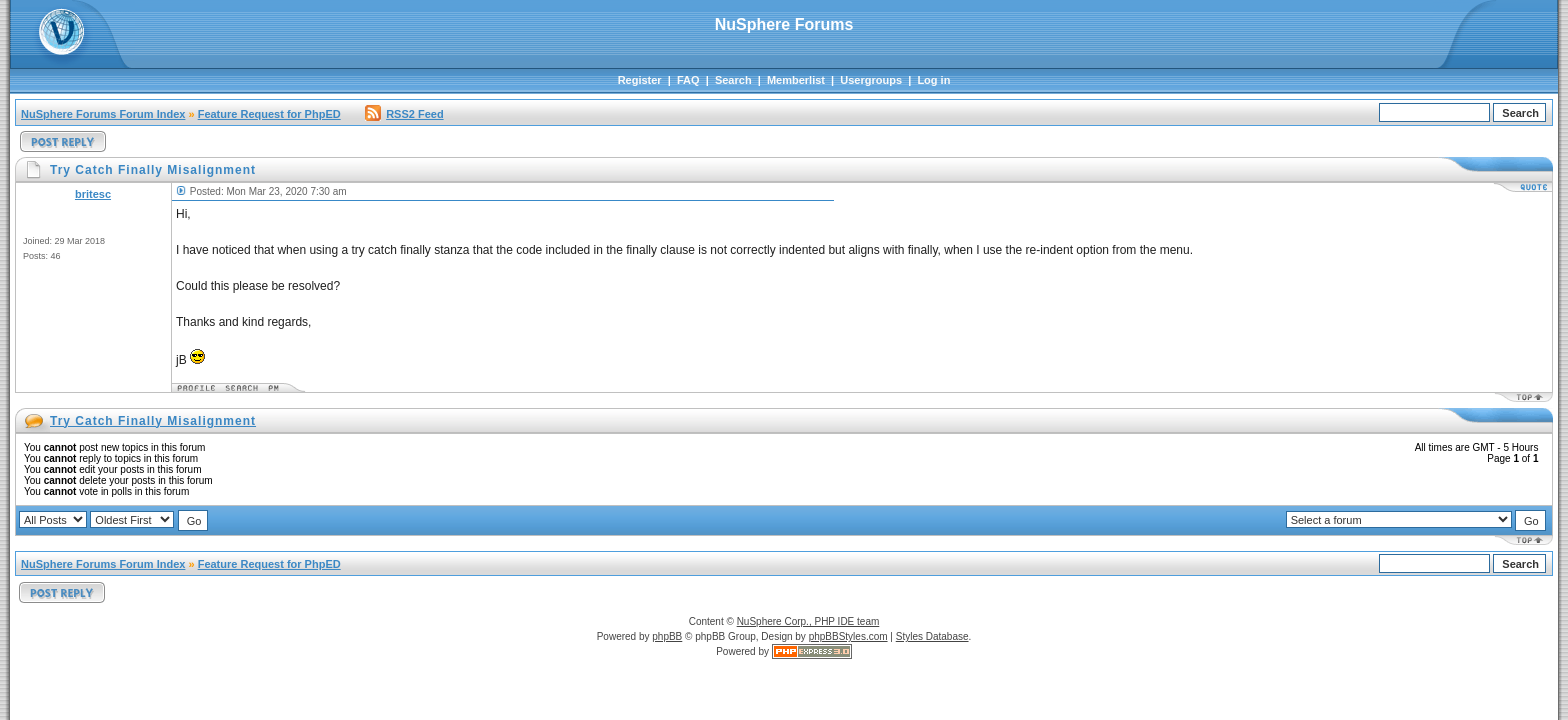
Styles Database (932, 636)
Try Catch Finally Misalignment (153, 421)
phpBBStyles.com (848, 636)
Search (733, 80)
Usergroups (871, 80)
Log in (933, 80)
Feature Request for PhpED (269, 114)
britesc (93, 194)
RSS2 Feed (404, 114)
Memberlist (796, 80)
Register (640, 80)
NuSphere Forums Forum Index (103, 114)
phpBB (667, 636)
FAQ (688, 80)
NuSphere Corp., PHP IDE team (808, 621)
